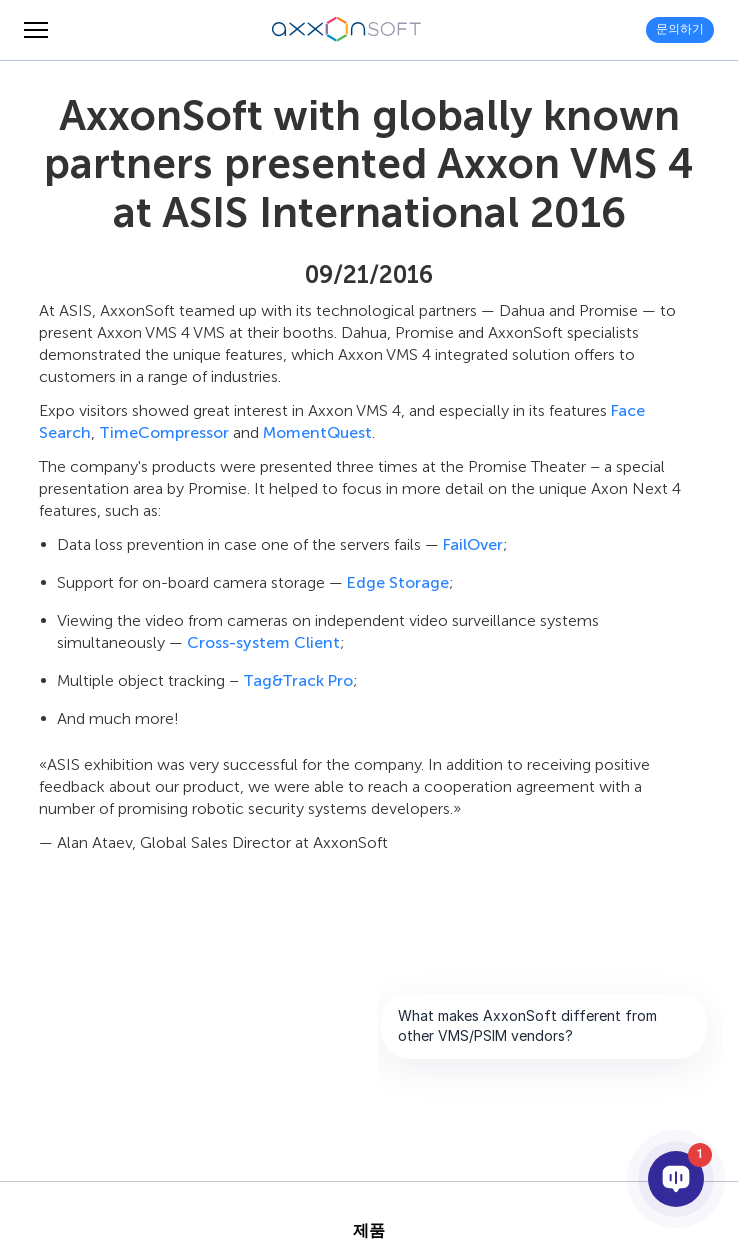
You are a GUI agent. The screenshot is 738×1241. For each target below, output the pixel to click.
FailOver (473, 544)
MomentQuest (317, 432)
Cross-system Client (263, 642)
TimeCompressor (164, 432)
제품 (369, 1231)
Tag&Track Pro (298, 680)
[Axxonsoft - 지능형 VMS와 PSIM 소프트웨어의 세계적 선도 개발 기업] (347, 30)
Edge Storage (398, 582)
